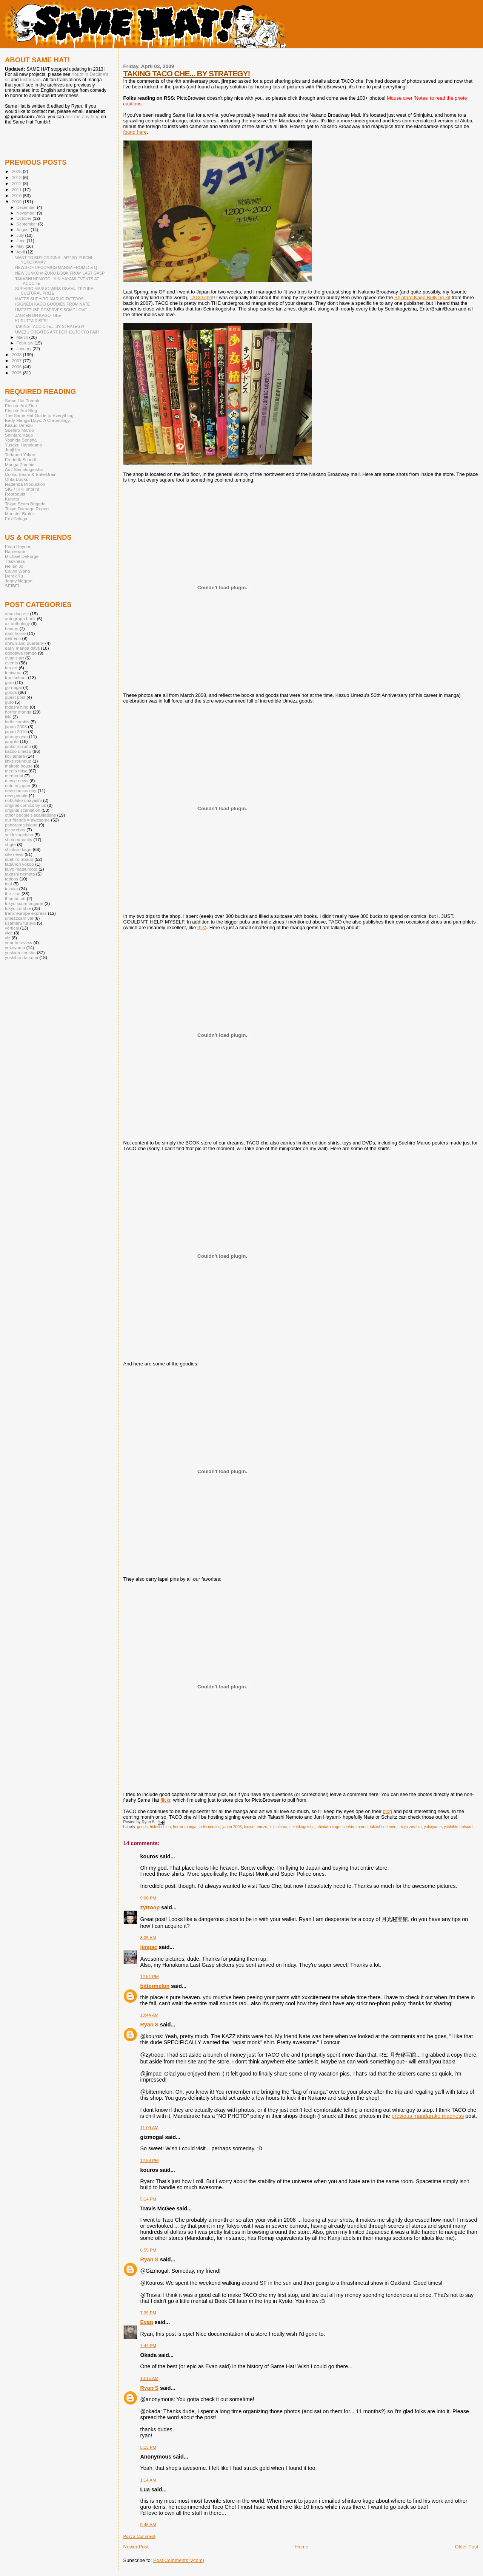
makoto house (19, 765)
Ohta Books (16, 479)
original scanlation (22, 810)
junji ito (11, 741)
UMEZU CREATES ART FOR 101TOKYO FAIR (57, 332)
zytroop (150, 1907)
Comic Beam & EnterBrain (31, 474)
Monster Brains (20, 513)
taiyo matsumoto (21, 868)
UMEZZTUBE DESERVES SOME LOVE (51, 309)
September (27, 224)
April (21, 252)
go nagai (13, 687)
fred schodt (16, 677)
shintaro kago (328, 1827)
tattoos (11, 878)
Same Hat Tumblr (22, 400)
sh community (18, 839)
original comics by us (25, 805)
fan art (11, 667)
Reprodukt (15, 493)
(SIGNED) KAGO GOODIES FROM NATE (52, 304)
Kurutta (12, 498)
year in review (18, 942)
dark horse (15, 633)
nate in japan (17, 785)
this (201, 927)
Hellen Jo (14, 566)
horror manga (184, 1827)
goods (142, 1827)
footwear (13, 672)
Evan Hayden (18, 546)
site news (14, 854)
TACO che (201, 297)
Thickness (15, 561)
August (24, 229)
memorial (14, 775)
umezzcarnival (19, 918)
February (26, 343)
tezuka (11, 888)
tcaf (8, 883)
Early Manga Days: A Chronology (37, 420)
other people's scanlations (30, 814)
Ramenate (15, 551)
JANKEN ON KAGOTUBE (38, 315)
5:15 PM (148, 2447)
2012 (17, 183)
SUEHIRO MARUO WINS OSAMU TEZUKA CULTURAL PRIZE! (54, 290)
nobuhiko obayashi (23, 800)
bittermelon (155, 1986)
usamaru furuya (20, 922)
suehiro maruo (355, 1827)
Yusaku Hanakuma (23, 444)
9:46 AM (148, 2524)
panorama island (21, 824)
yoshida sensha (20, 952)
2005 (17, 372)
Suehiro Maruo (19, 430)
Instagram (30, 79)
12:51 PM (149, 1976)
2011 (17, 189)
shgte (10, 844)
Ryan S (149, 2025)
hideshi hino (160, 1827)
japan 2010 (16, 731)
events (11, 662)
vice (9, 932)
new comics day (20, 790)
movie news (16, 780)
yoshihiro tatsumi (458, 1827)
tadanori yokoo (19, 864)
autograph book (20, 618)
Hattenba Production (25, 484)
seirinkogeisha (301, 1827)
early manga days (22, 648)
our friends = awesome (27, 819)
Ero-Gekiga (16, 518)
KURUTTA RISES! (31, 320)
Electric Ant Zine (21, 405)
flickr (166, 1800)
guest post (15, 697)
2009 (17, 201)
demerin (13, 638)
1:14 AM (148, 2480)
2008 (17, 354)
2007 (17, 360)
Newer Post (136, 2547)
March (23, 337)
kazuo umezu (256, 1827)
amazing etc (17, 613)
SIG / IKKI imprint (22, 488)
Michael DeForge (21, 556)
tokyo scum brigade (24, 903)
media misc (16, 770)
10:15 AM (149, 2378)
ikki (8, 716)
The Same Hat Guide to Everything (39, 415)
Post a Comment (139, 2536)
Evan (146, 2322)
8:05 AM (148, 1937)
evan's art (14, 657)
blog (387, 1811)
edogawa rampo (21, 652)
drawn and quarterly (24, 643)
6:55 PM (148, 2250)
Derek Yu (14, 575)
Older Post (466, 2547)
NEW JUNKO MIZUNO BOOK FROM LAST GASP (60, 273)
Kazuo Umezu (19, 425)
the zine (12, 893)
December (27, 207)
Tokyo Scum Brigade (25, 503)
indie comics (209, 1827)
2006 (17, 366)
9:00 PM (148, 1898)
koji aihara (278, 1827)
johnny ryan (16, 736)
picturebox (15, 829)
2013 (17, 177)
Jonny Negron (18, 580)
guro (9, 702)
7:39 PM (148, 2312)
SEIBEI (12, 585)
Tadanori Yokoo (20, 454)
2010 (17, 195)
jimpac (148, 1947)
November (27, 213)
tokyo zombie (409, 1827)
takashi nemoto (383, 1827)
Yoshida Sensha (21, 439)
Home (301, 2547)
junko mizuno (18, 746)
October (25, 218)
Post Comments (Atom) (178, 2560)
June (22, 240)
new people (16, 795)
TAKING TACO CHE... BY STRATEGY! (186, 73)
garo (9, 682)
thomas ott (15, 898)
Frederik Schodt (20, 459)
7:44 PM (148, 2345)
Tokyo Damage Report (27, 508)
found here (135, 132)
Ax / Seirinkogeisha (24, 469)
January (25, 348)
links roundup (18, 760)
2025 (17, 171)
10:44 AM (149, 2015)
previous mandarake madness (428, 2116)
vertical (12, 927)
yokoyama (432, 1827)
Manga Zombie (19, 464)
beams (11, 628)
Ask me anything (82, 116)
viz (7, 937)
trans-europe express (26, 913)
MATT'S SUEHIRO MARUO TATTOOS (49, 299)
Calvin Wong (17, 570)
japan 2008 (232, 1827)
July (21, 235)
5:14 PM (148, 2199)
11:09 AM (149, 2127)
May (21, 246)
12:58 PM (149, 2160)
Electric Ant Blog (21, 410)
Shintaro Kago (19, 434)
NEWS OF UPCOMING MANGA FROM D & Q (56, 267)
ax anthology (17, 623)
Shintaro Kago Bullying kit (422, 297)
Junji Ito (12, 449)
